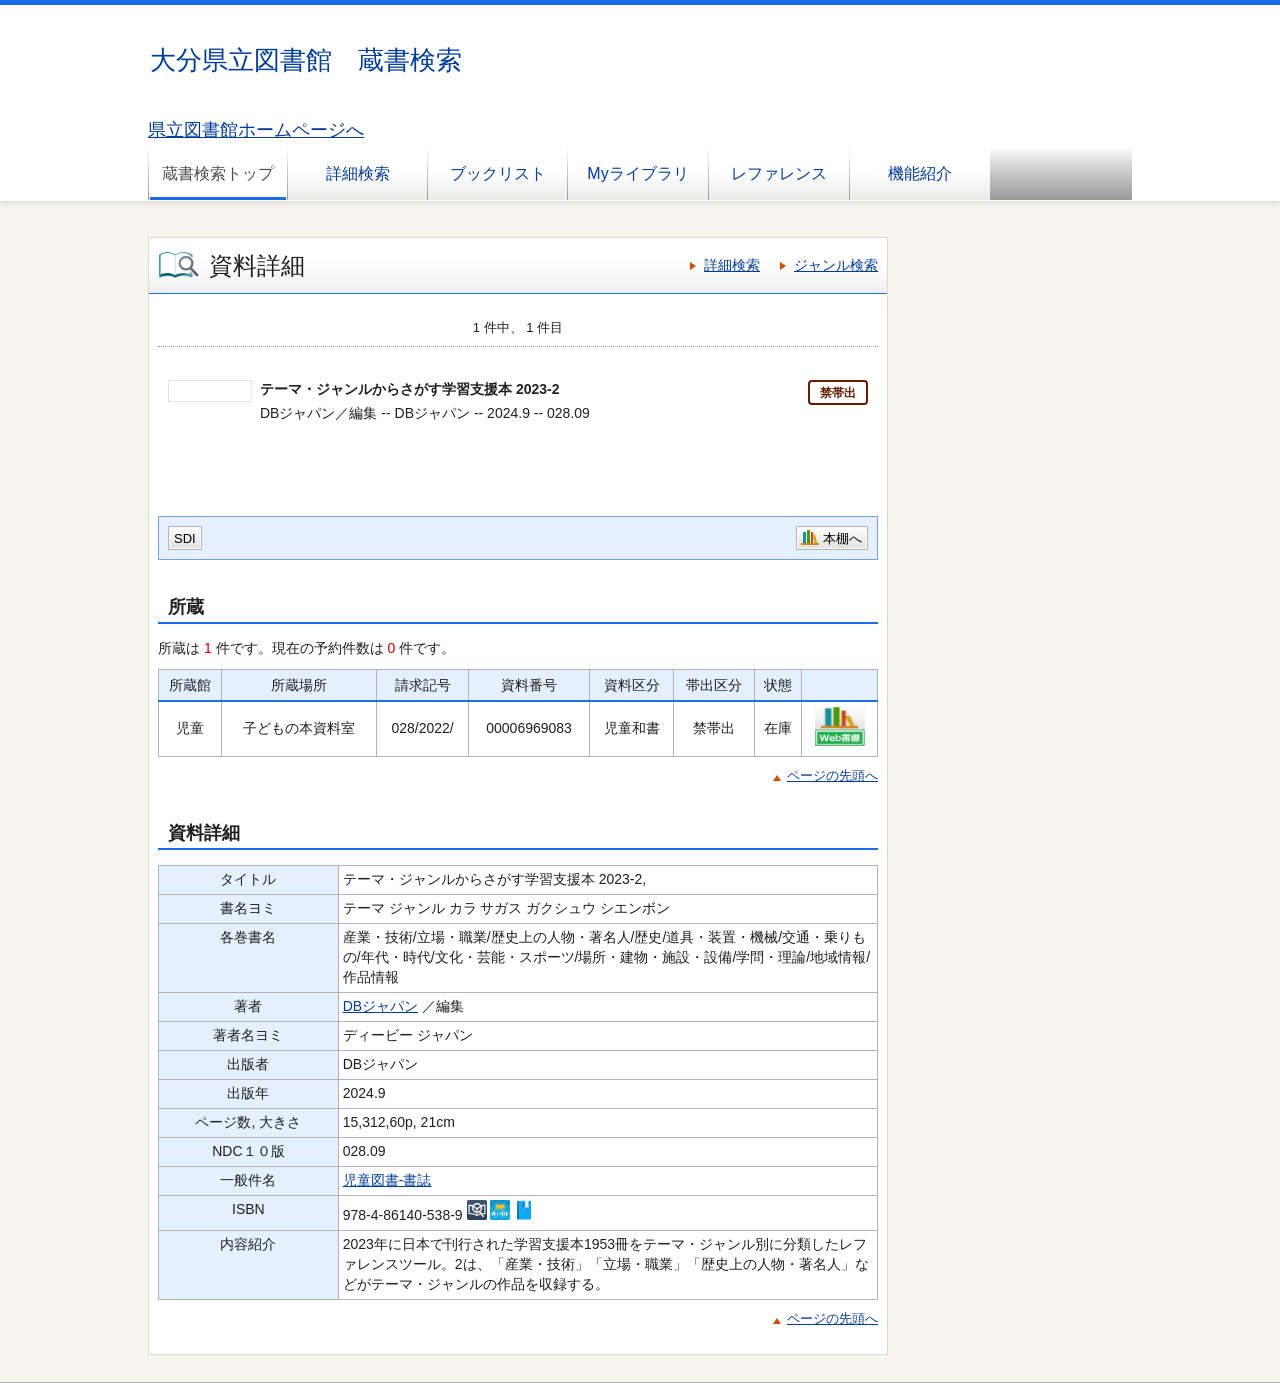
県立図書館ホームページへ (256, 130)
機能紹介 (920, 173)
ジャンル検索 (836, 265)
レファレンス (779, 173)
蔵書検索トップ (218, 173)
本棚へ (842, 538)
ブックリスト (498, 173)
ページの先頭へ (832, 775)
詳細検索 (358, 173)
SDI (185, 538)
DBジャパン (380, 1006)
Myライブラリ (637, 173)
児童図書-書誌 (387, 1180)
